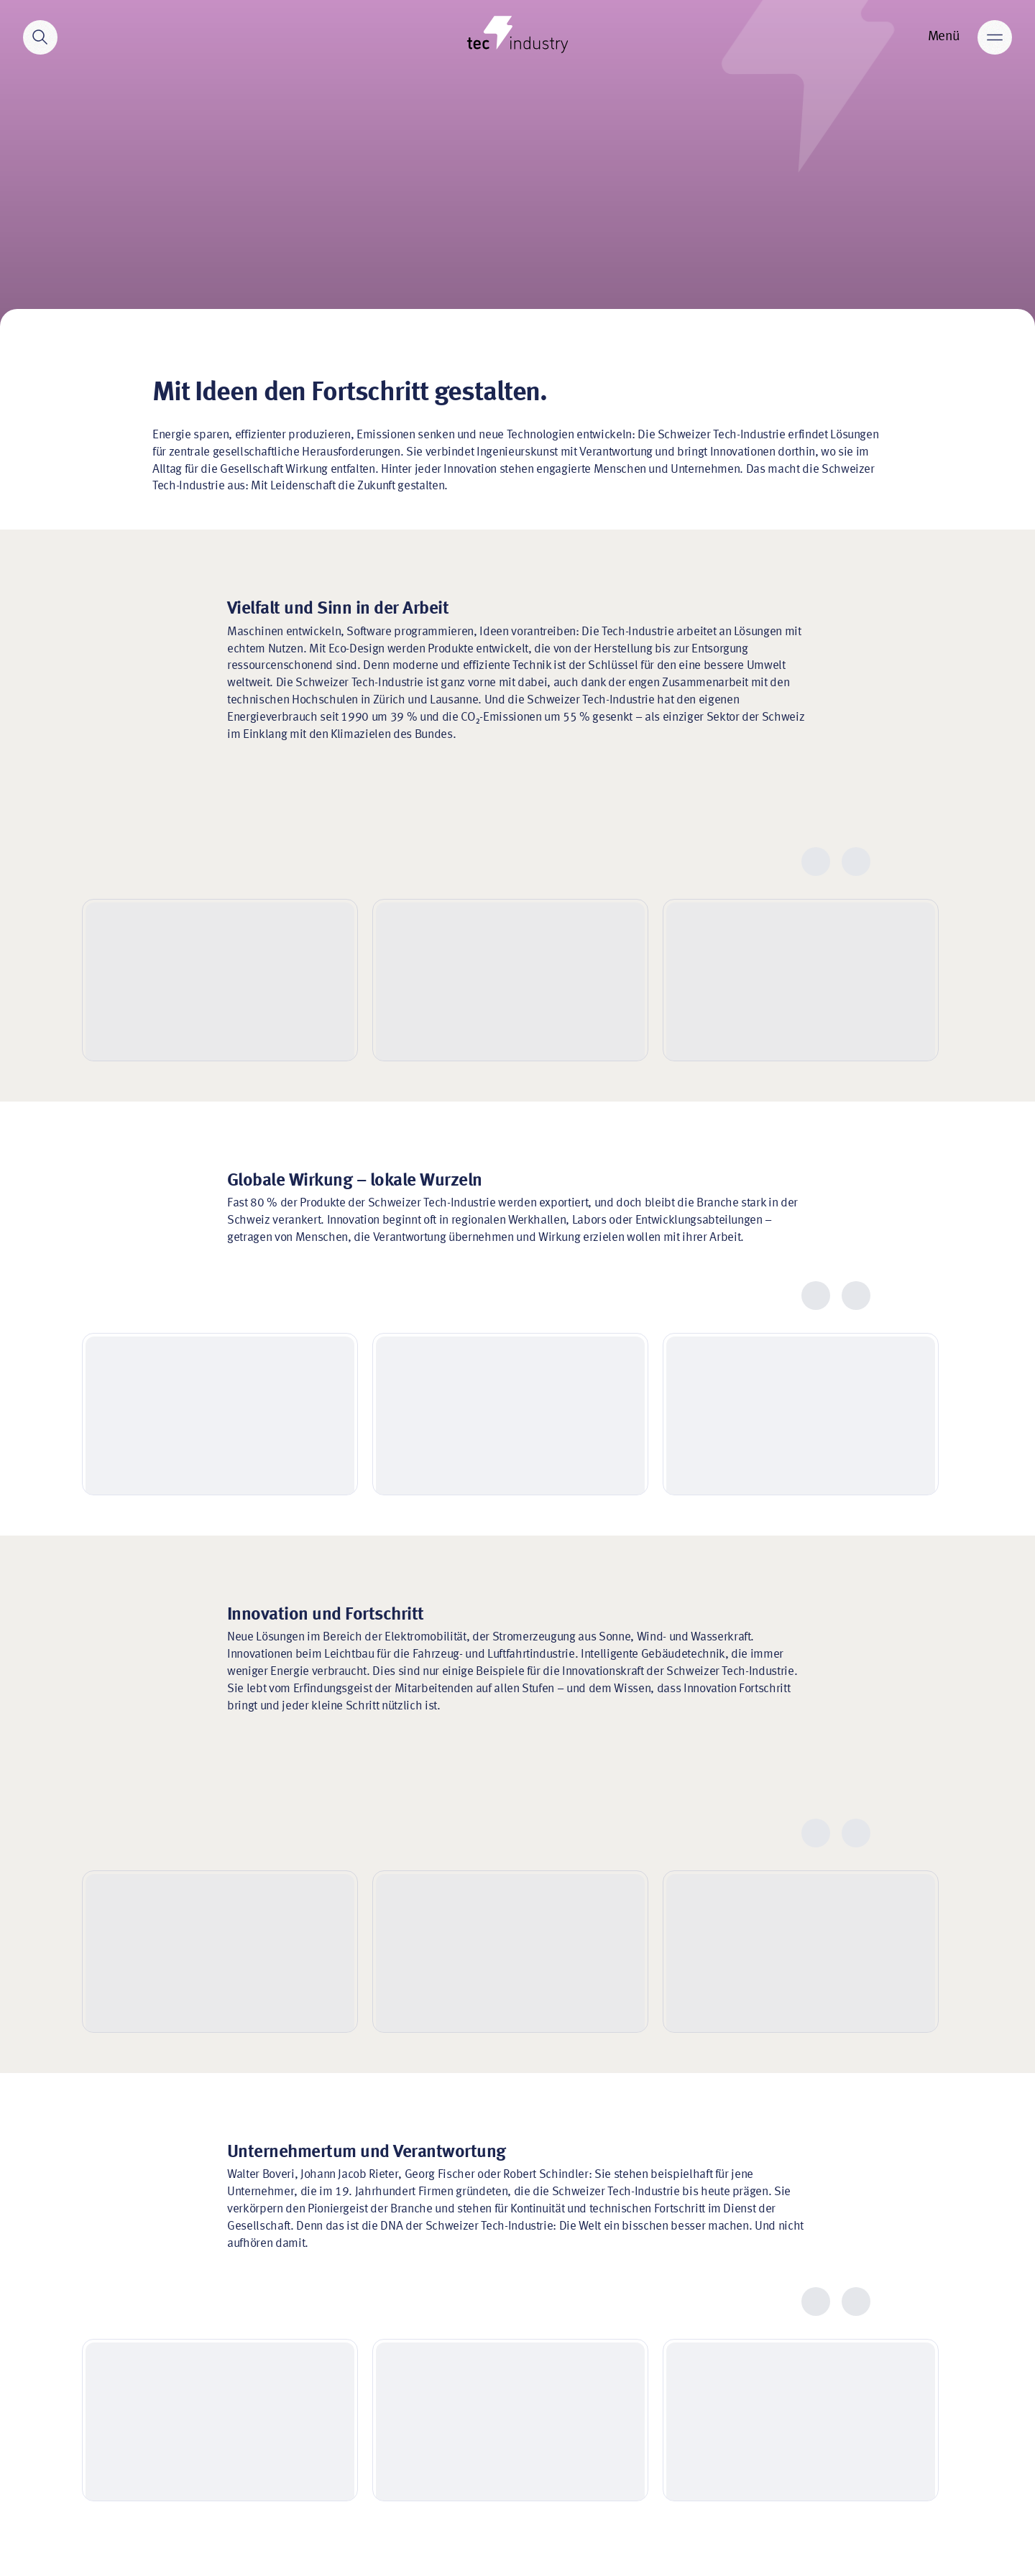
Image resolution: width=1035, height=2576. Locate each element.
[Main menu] (995, 37)
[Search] (40, 37)
